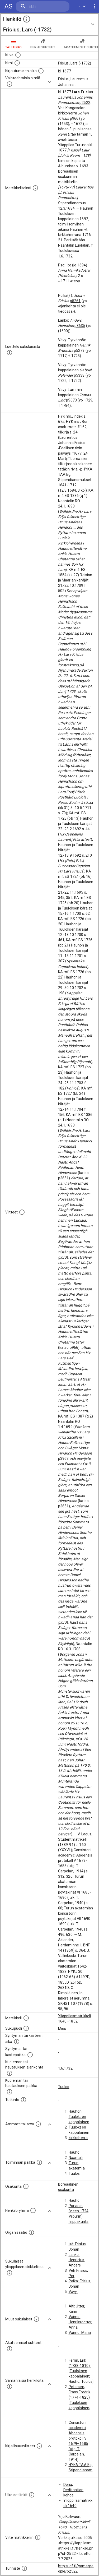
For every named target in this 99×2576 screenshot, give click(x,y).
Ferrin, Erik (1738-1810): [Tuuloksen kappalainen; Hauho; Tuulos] (81, 2371)
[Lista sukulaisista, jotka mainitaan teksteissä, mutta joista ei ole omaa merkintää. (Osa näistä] (36, 2319)
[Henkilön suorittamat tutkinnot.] (23, 2099)
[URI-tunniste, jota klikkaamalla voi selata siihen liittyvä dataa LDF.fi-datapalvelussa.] (24, 2568)
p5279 (79, 350)
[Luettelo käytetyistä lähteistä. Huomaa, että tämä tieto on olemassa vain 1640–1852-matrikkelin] (22, 1212)
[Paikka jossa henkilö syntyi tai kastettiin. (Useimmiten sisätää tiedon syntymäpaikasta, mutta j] (30, 2055)
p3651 (63, 1178)
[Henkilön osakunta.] (26, 2186)
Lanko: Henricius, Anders (77, 2259)
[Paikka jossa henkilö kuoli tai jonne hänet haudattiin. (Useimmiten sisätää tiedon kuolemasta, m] (9, 2092)
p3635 (79, 326)
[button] (49, 24)
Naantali (76, 2157)
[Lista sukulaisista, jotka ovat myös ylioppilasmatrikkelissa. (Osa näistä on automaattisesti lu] (9, 2273)
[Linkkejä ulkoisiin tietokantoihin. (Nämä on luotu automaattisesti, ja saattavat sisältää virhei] (31, 2495)
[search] (42, 6)
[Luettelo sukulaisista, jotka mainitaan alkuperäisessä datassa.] (9, 352)
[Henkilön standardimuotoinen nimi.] (17, 63)
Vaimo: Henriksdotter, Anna (80, 2322)
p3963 (63, 1458)
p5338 (79, 375)
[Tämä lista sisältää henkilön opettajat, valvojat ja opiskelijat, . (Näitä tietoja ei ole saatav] (9, 2348)
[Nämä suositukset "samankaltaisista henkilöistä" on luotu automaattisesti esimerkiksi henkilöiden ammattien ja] (9, 2386)
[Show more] (49, 82)
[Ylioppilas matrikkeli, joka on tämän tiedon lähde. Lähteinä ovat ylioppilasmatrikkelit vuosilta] (26, 2018)
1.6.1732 (65, 2068)
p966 (74, 118)
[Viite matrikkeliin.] (38, 2537)
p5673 (71, 400)
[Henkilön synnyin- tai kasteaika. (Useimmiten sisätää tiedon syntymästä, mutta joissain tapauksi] (16, 2041)
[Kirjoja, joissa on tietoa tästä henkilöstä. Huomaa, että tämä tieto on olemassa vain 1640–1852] (39, 2446)
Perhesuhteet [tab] (42, 43)
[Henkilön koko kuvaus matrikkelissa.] (35, 188)
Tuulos (63, 2087)
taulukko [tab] (13, 43)
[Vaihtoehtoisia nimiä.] (9, 84)
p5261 (75, 301)
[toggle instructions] (26, 19)
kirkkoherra (78, 2138)
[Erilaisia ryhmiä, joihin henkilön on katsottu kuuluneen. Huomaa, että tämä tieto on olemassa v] (33, 2210)
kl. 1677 (64, 71)
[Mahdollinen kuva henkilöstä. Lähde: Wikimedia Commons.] (18, 55)
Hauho (74, 2152)
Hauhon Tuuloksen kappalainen (79, 2116)
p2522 (84, 102)
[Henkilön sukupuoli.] (26, 2028)
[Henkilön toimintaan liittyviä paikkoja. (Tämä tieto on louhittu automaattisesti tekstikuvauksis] (39, 2162)
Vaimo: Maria (80, 2332)
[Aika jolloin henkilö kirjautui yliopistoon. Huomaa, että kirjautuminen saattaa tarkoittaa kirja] (41, 71)
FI (82, 6)
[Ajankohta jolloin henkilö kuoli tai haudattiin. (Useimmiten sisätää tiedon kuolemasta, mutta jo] (9, 2073)
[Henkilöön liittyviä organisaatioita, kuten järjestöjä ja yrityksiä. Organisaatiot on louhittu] (31, 2232)
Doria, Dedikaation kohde (73, 2489)
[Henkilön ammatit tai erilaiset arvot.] (38, 2124)
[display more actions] (95, 6)
